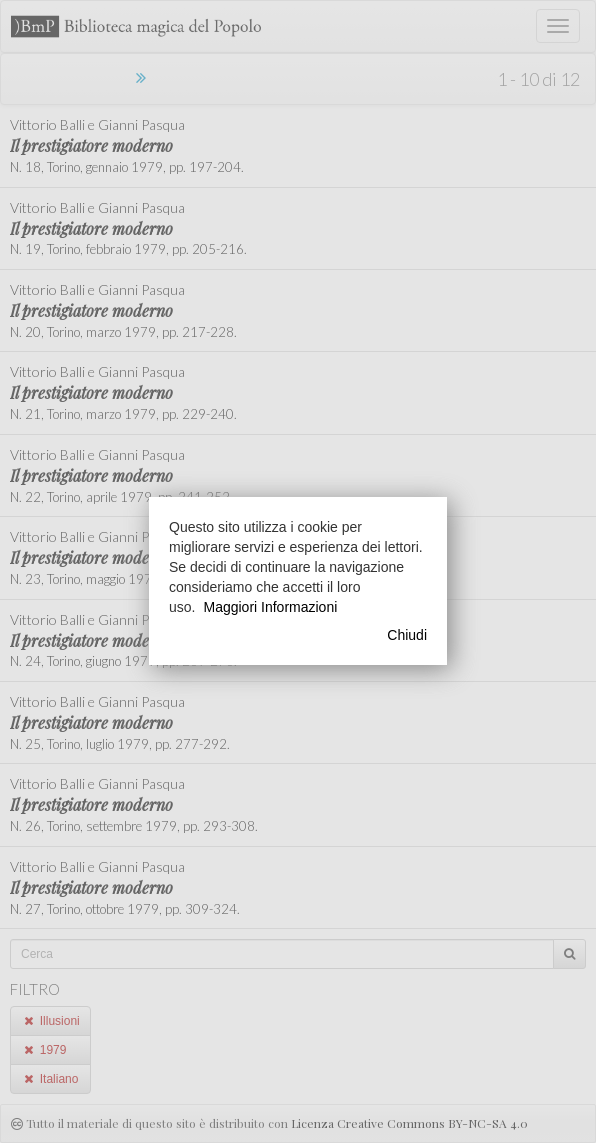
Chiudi (407, 635)
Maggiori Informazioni (270, 607)
